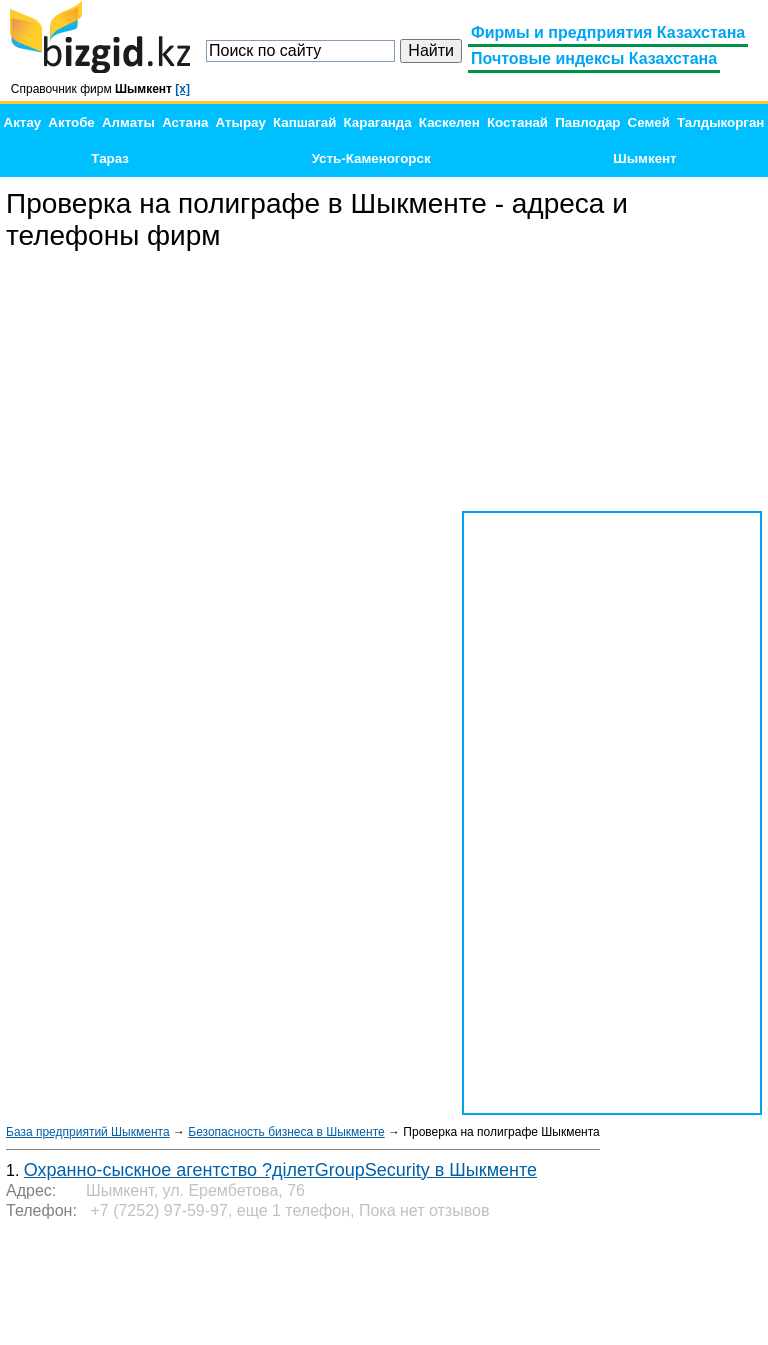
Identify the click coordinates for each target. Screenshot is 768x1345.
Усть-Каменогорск (371, 158)
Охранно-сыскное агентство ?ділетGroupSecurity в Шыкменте (280, 1170)
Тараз (110, 158)
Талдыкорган (720, 122)
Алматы (128, 122)
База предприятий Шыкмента (88, 1132)
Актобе (71, 122)
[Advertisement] (612, 382)
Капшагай (304, 122)
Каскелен (449, 122)
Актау (23, 122)
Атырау (241, 122)
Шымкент (644, 158)
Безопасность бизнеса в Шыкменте (286, 1132)
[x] (182, 89)
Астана (185, 122)
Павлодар (587, 122)
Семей (649, 122)
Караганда (378, 122)
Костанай (517, 122)
